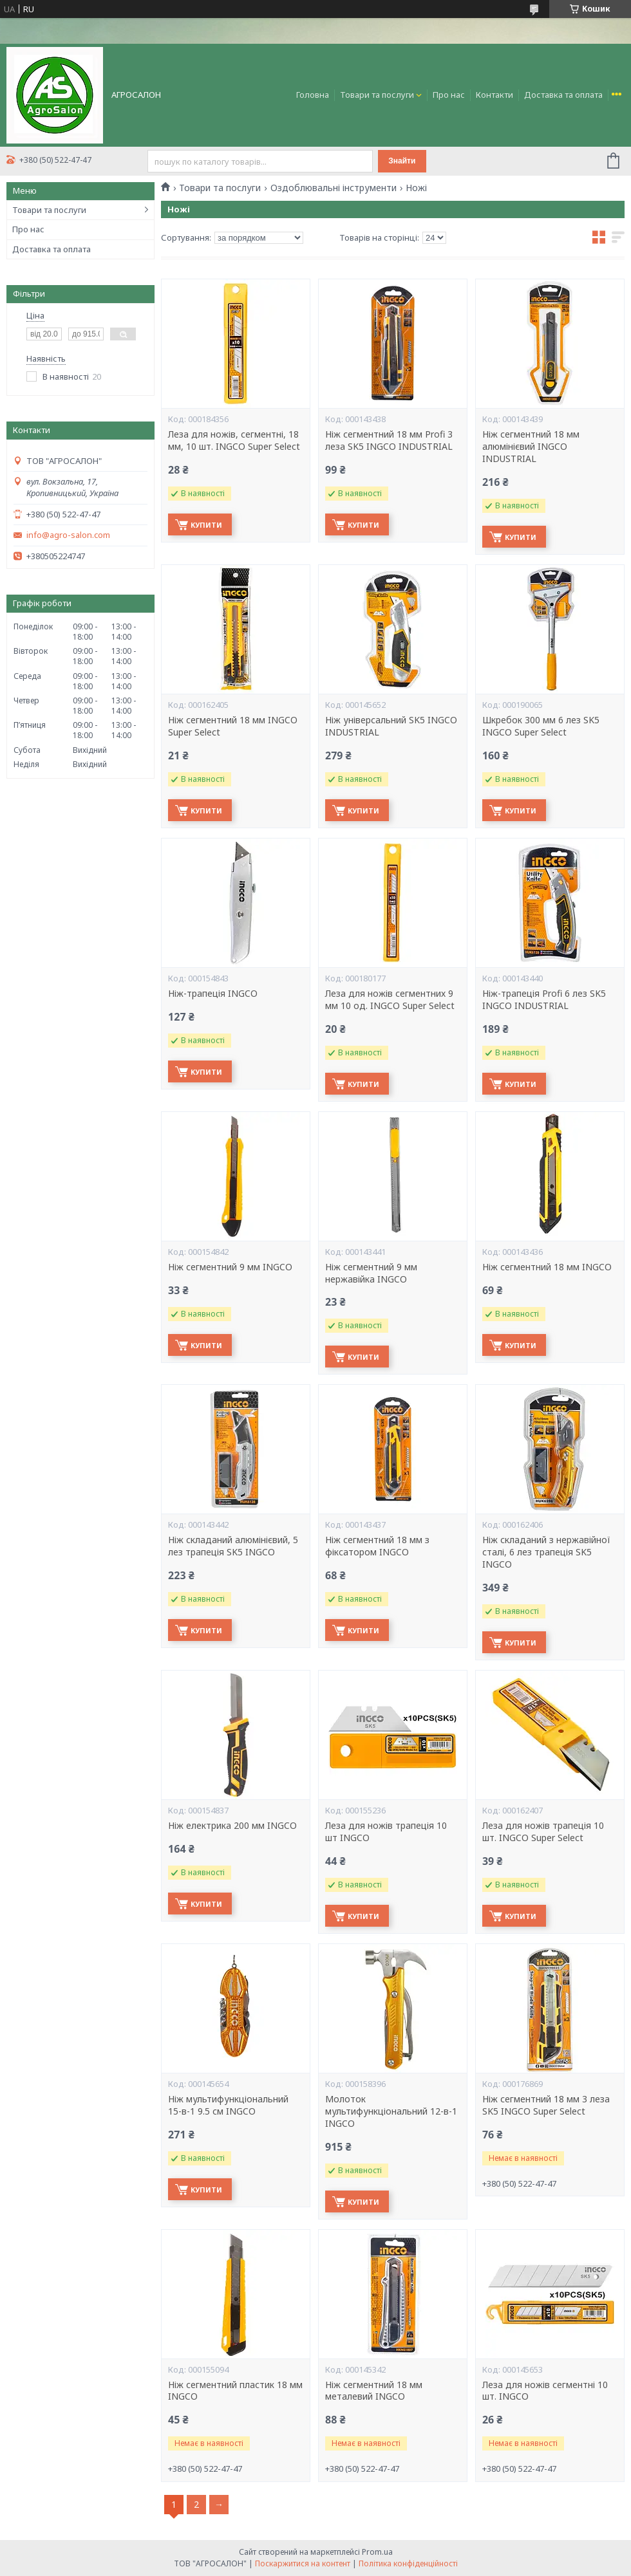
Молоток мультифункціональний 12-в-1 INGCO (391, 2111)
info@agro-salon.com (68, 535)
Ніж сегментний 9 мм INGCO (230, 1267)
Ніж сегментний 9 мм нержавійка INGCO (371, 1273)
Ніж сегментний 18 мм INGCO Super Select (232, 726)
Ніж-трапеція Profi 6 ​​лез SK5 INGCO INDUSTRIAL (544, 1000)
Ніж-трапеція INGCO (213, 993)
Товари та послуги (377, 94)
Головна (312, 94)
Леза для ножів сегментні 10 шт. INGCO (545, 2391)
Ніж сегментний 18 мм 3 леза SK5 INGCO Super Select (546, 2105)
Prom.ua (377, 2551)
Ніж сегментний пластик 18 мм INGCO (235, 2391)
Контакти (494, 94)
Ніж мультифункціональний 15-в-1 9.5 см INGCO (228, 2105)
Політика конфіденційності (408, 2563)
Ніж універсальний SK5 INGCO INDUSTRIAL (391, 726)
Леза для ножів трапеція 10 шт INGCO (386, 1832)
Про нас (449, 94)
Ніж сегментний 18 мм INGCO (547, 1267)
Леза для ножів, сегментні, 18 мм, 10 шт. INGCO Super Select (234, 440)
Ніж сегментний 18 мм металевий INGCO (373, 2391)
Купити (206, 525)
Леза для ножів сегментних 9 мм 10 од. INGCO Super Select (390, 1000)
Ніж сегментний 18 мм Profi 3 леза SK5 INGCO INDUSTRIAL (389, 440)
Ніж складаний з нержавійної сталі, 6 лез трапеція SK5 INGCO (546, 1552)
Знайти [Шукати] (401, 160)
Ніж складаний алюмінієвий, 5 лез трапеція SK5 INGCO (233, 1546)
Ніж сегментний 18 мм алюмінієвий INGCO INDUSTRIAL (530, 447)
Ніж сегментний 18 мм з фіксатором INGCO (377, 1546)
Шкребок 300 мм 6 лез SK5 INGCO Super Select (540, 726)
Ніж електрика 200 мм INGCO (232, 1825)
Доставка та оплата (563, 94)
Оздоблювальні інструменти (333, 188)
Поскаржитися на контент (302, 2563)
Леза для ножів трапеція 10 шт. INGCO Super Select (543, 1832)
